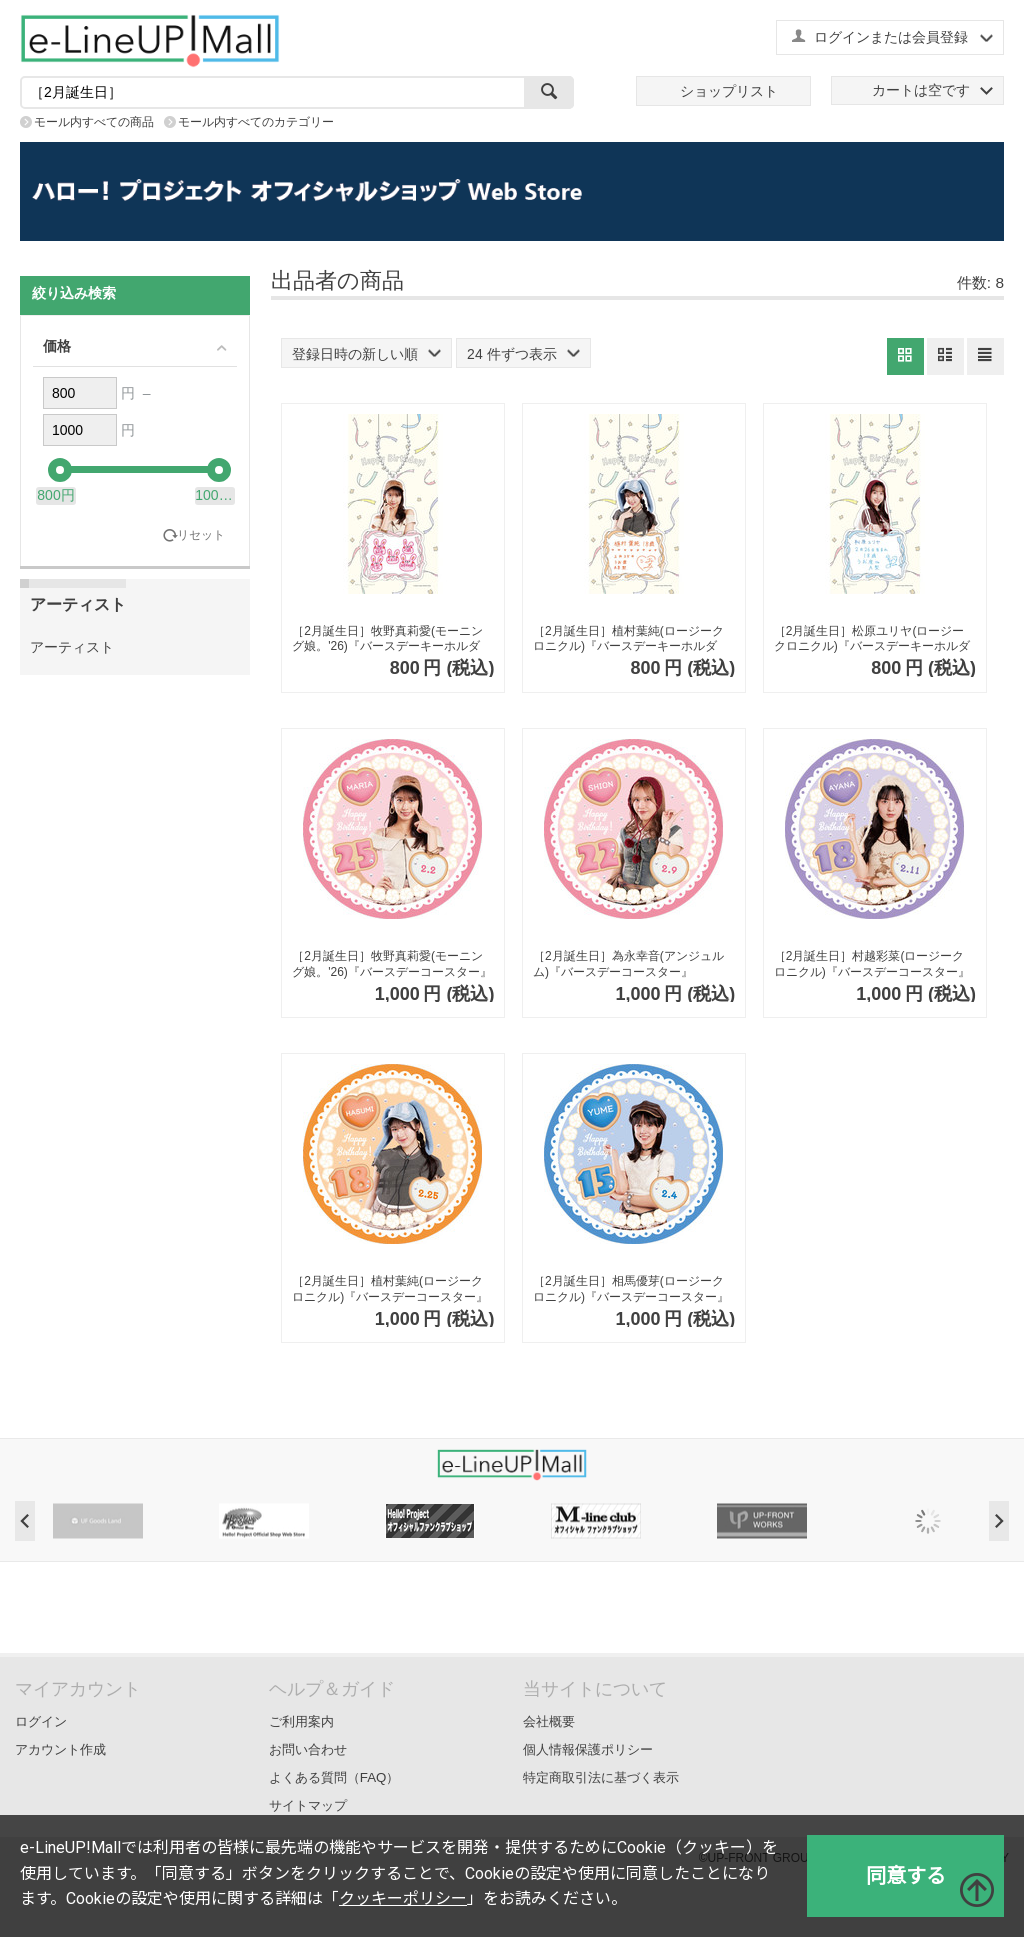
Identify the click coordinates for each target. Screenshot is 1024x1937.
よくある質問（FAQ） (334, 1777)
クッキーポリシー (403, 1898)
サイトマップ (308, 1805)
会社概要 (549, 1721)
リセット (201, 535)
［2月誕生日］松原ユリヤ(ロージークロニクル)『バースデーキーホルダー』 (872, 639)
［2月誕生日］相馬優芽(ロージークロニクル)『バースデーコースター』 (631, 1289)
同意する (906, 1876)
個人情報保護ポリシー (588, 1749)
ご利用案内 (301, 1721)
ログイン (41, 1721)
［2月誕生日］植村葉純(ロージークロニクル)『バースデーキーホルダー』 (628, 639)
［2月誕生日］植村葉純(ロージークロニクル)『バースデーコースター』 (390, 1289)
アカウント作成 (60, 1749)
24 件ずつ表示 (523, 354)
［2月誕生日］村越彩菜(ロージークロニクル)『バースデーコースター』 (872, 964)
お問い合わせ (308, 1749)
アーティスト (72, 647)
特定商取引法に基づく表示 (601, 1777)
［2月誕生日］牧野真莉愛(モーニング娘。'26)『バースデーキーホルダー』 (387, 639)
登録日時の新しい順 (366, 354)
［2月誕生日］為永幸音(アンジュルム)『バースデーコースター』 (628, 964)
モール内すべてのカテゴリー (256, 122)
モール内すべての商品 (94, 122)
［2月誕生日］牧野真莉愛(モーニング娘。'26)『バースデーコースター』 (392, 964)
